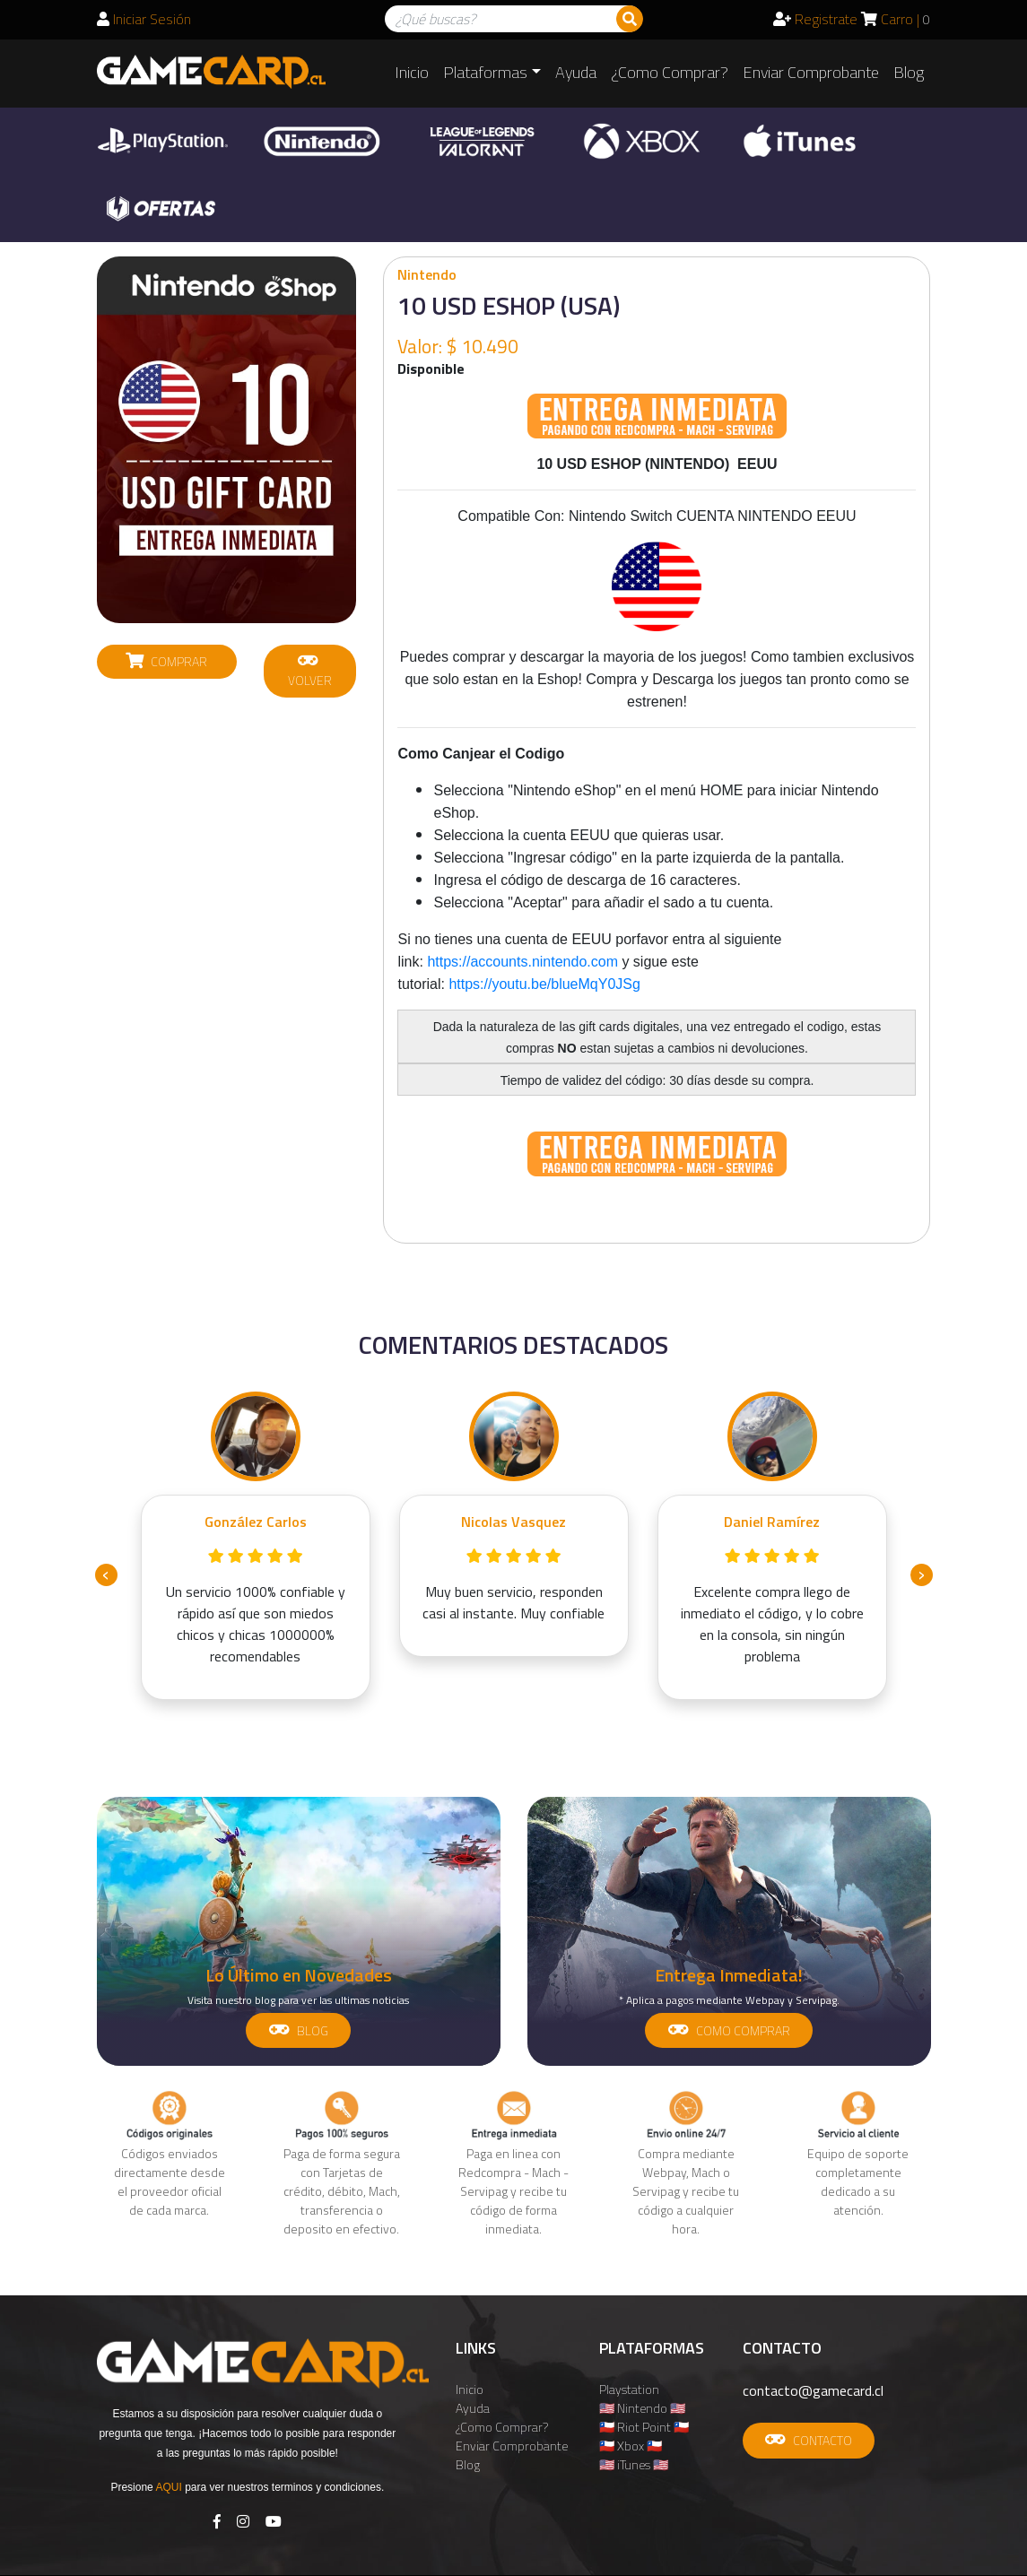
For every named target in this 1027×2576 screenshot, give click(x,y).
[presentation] (106, 1503)
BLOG (298, 1959)
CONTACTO (809, 2368)
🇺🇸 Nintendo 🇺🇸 (642, 2336)
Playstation (629, 2317)
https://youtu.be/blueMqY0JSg (544, 912)
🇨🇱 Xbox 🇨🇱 (630, 2373)
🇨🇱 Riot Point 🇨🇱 (644, 2355)
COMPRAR (167, 590)
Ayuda (575, 72)
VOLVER (310, 600)
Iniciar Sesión (144, 19)
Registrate (815, 19)
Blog (908, 72)
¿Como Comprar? (669, 72)
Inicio (412, 72)
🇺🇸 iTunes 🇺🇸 (633, 2392)
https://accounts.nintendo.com (522, 890)
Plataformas (485, 72)
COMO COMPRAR (729, 1959)
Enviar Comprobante (811, 72)
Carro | (895, 19)
